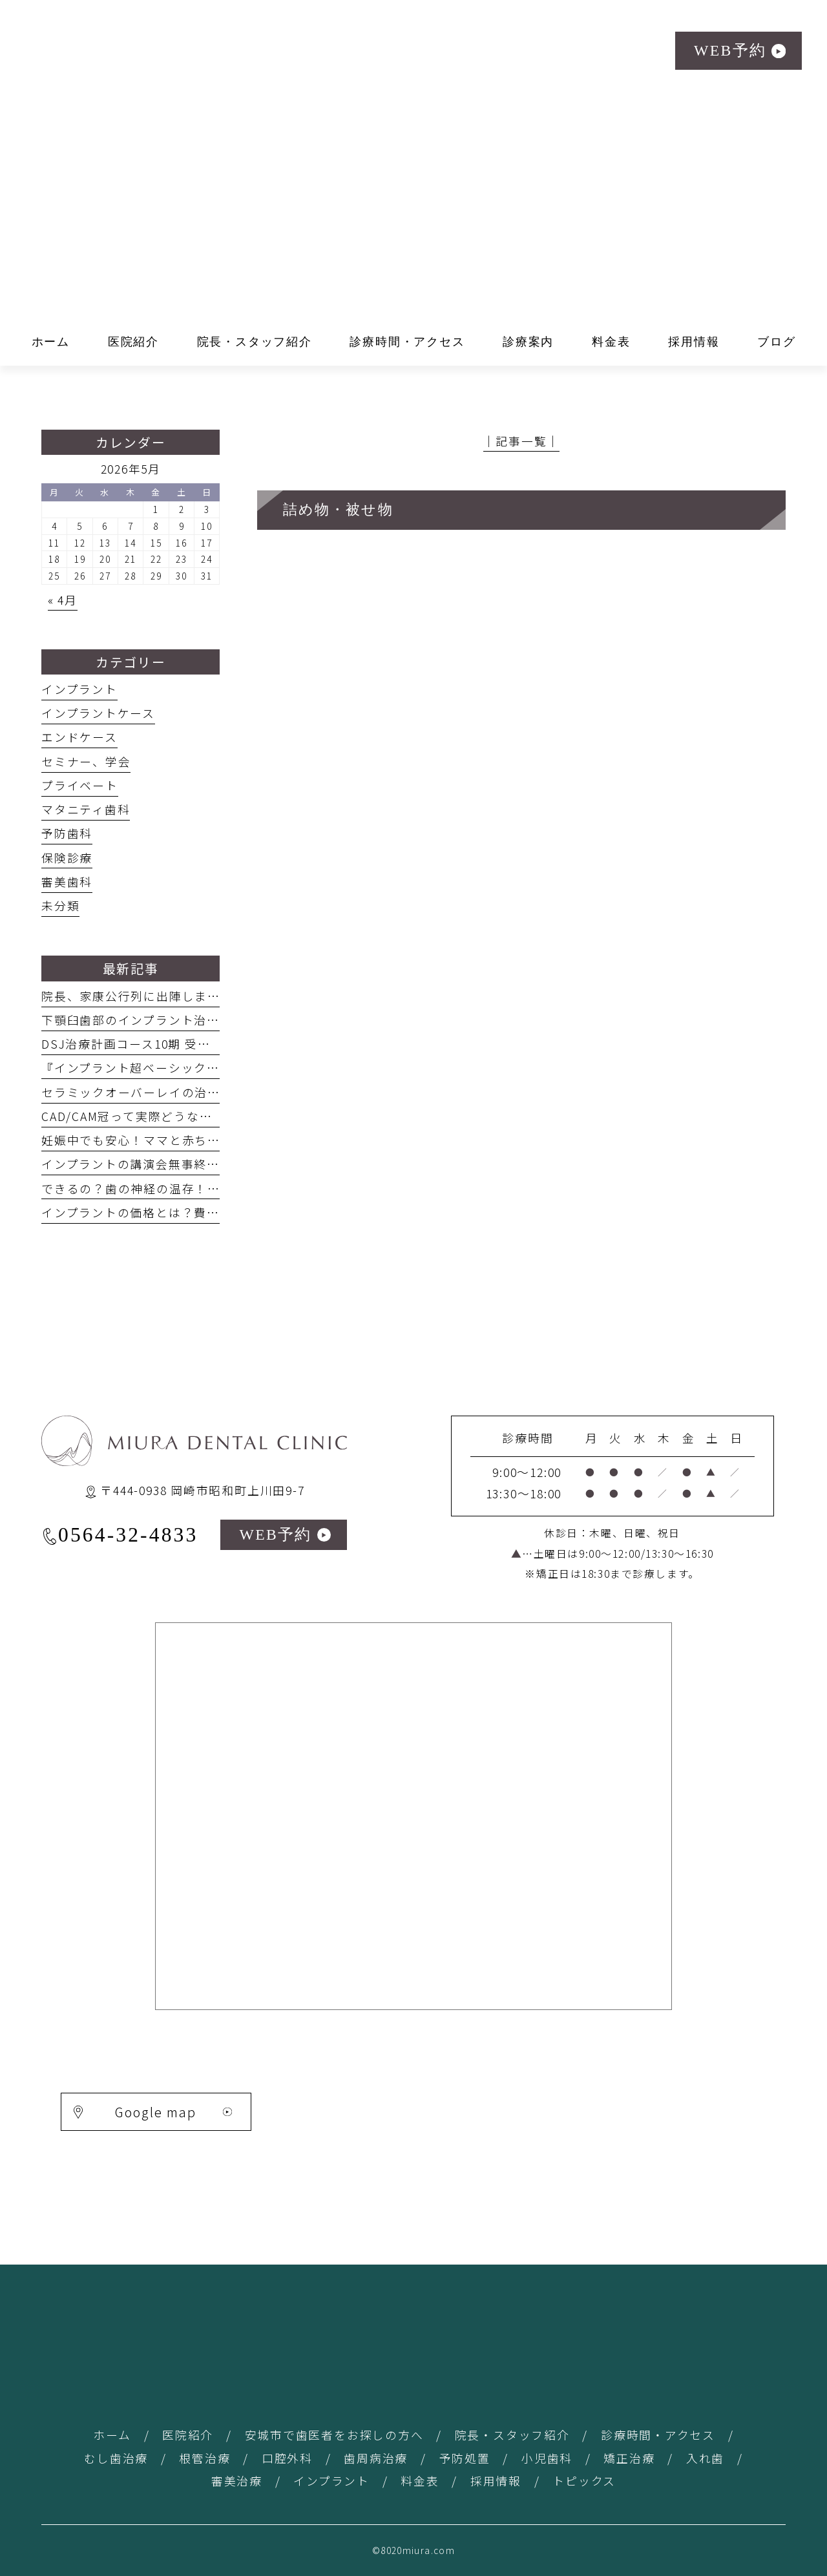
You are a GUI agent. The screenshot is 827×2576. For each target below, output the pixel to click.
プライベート (79, 785)
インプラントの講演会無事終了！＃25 (150, 1163)
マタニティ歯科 (85, 809)
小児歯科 (546, 2457)
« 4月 (63, 599)
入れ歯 (705, 2457)
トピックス (584, 2480)
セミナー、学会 (86, 761)
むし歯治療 (116, 2457)
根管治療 (204, 2457)
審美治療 (236, 2480)
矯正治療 (628, 2457)
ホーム (112, 2434)
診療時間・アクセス (658, 2434)
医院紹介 (187, 2434)
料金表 (420, 2480)
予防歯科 (66, 832)
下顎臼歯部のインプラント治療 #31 (142, 1019)
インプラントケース (98, 712)
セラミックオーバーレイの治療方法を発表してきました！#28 (217, 1092)
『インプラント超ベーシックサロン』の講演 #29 (185, 1067)
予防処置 (464, 2457)
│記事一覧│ (521, 440)
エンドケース (79, 736)
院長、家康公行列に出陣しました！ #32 (155, 995)
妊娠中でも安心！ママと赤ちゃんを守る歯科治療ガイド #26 (213, 1139)
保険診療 (66, 857)
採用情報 (495, 2480)
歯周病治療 (376, 2457)
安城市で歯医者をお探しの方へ (334, 2434)
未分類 (60, 905)
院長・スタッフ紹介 (512, 2434)
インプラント (79, 688)
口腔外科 (287, 2457)
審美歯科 (66, 881)
